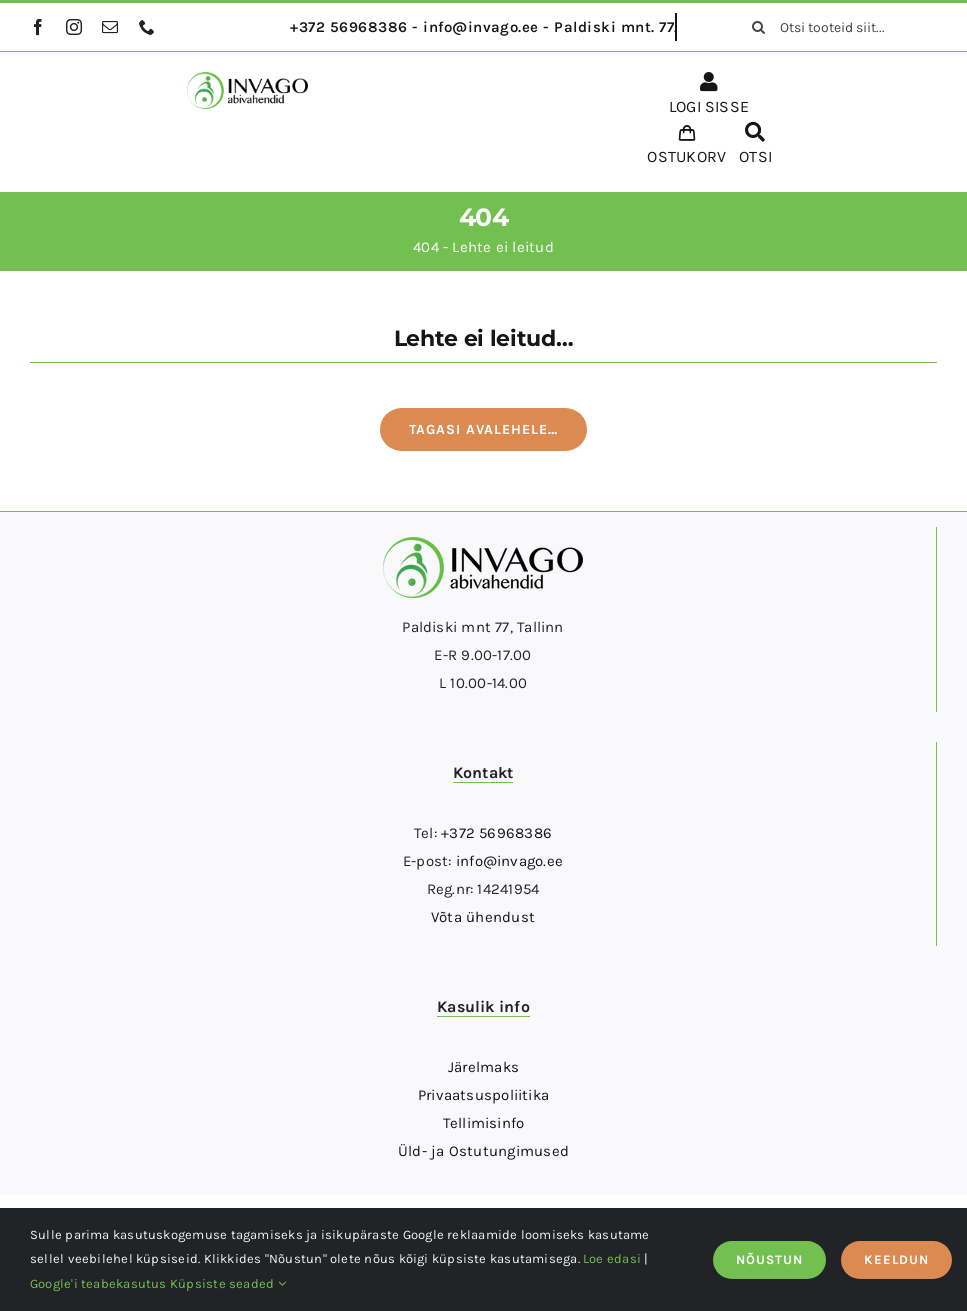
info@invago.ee (509, 861)
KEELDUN (896, 1259)
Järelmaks (483, 1067)
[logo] (247, 79)
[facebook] (38, 27)
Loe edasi (612, 1258)
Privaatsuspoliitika (483, 1095)
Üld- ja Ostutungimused (483, 1151)
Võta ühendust (483, 917)
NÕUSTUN (769, 1259)
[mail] (110, 27)
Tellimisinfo (484, 1123)
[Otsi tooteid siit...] (837, 27)
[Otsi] (758, 27)
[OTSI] (755, 147)
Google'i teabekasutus (98, 1283)
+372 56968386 (496, 833)
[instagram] (74, 27)
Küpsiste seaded (228, 1283)
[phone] (147, 27)
